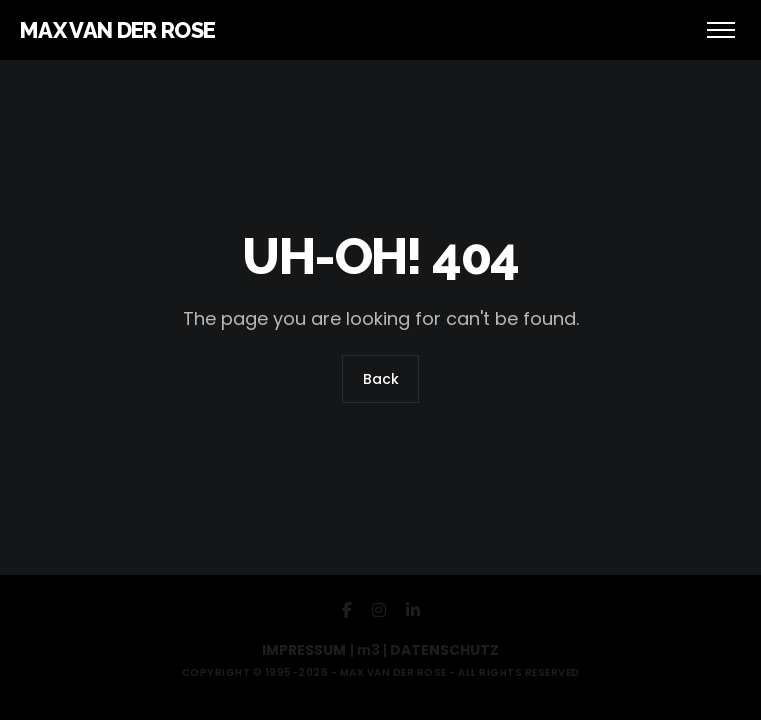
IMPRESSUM (304, 650)
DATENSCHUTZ (444, 650)
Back (381, 380)
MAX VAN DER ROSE (117, 30)
